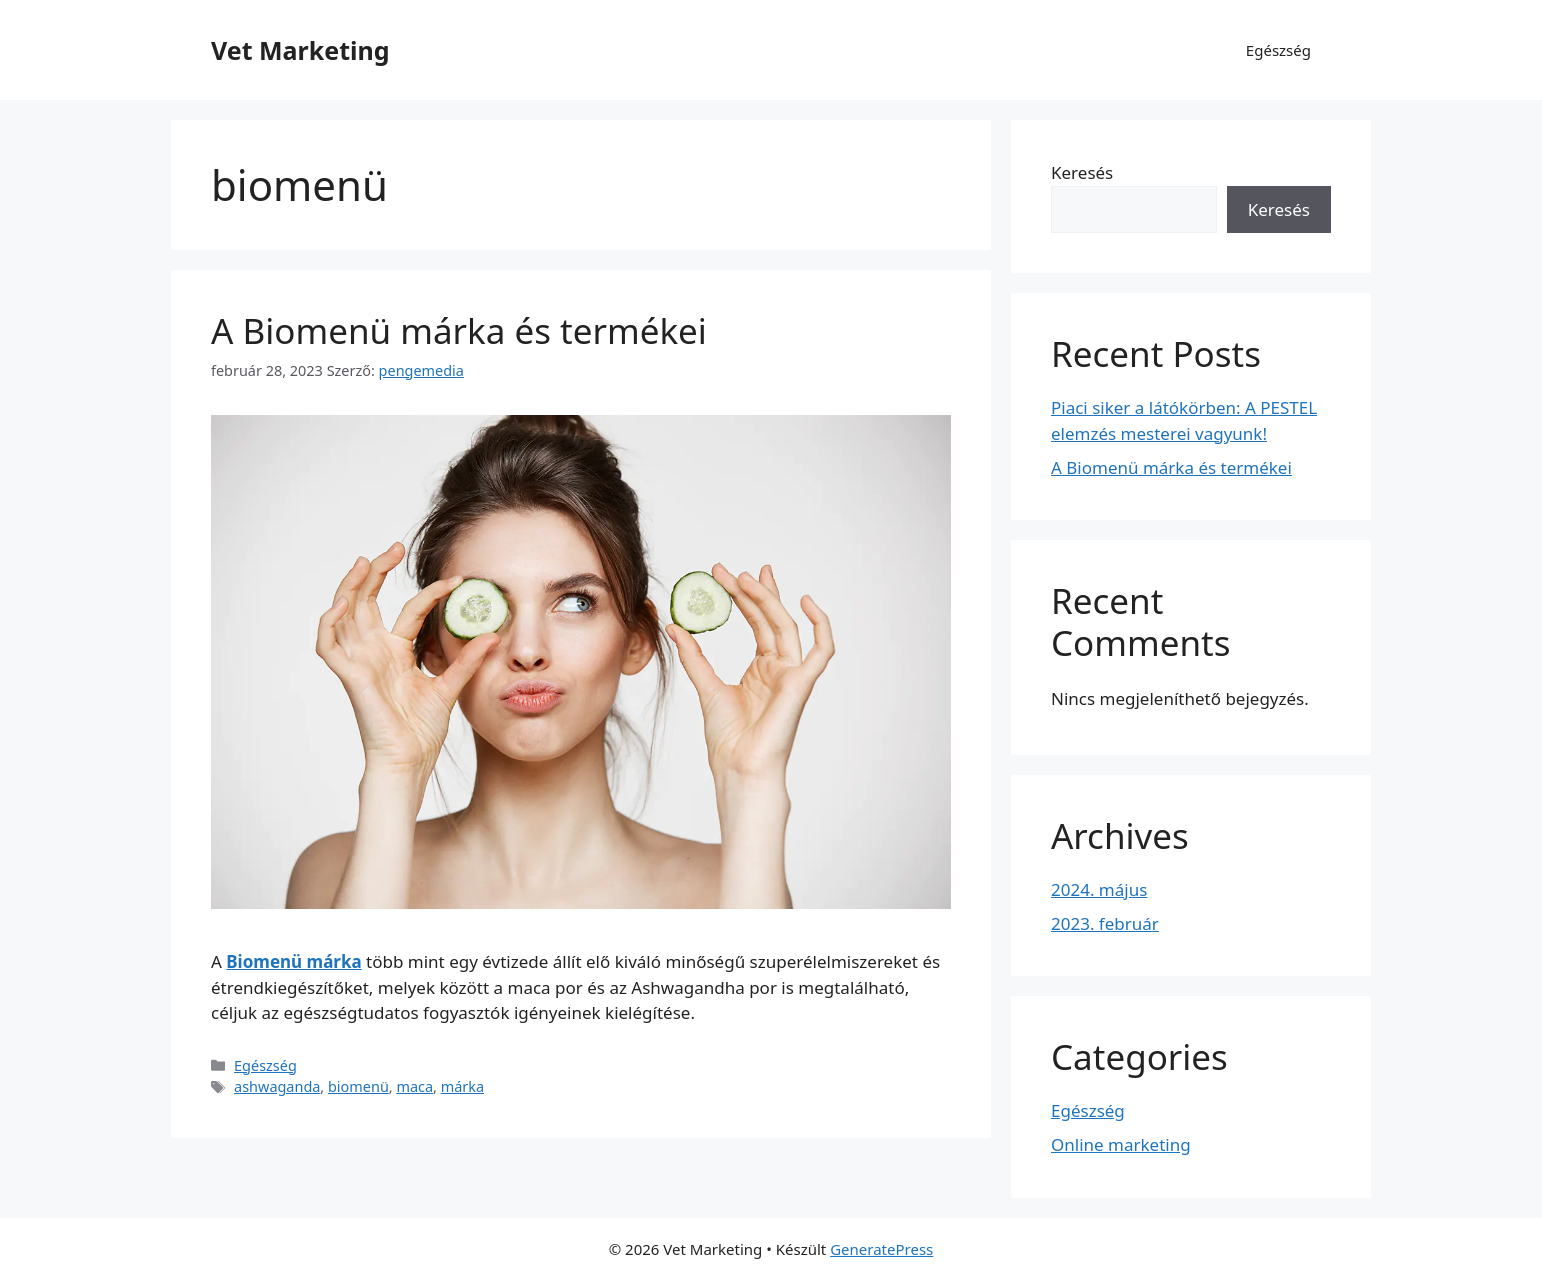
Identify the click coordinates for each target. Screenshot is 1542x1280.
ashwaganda (277, 1086)
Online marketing (1121, 1144)
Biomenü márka (293, 961)
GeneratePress (881, 1249)
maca (414, 1086)
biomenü (358, 1086)
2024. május (1099, 889)
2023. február (1105, 923)
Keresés (1082, 172)
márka (462, 1086)
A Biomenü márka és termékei (459, 330)
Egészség (1278, 50)
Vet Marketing (300, 50)
